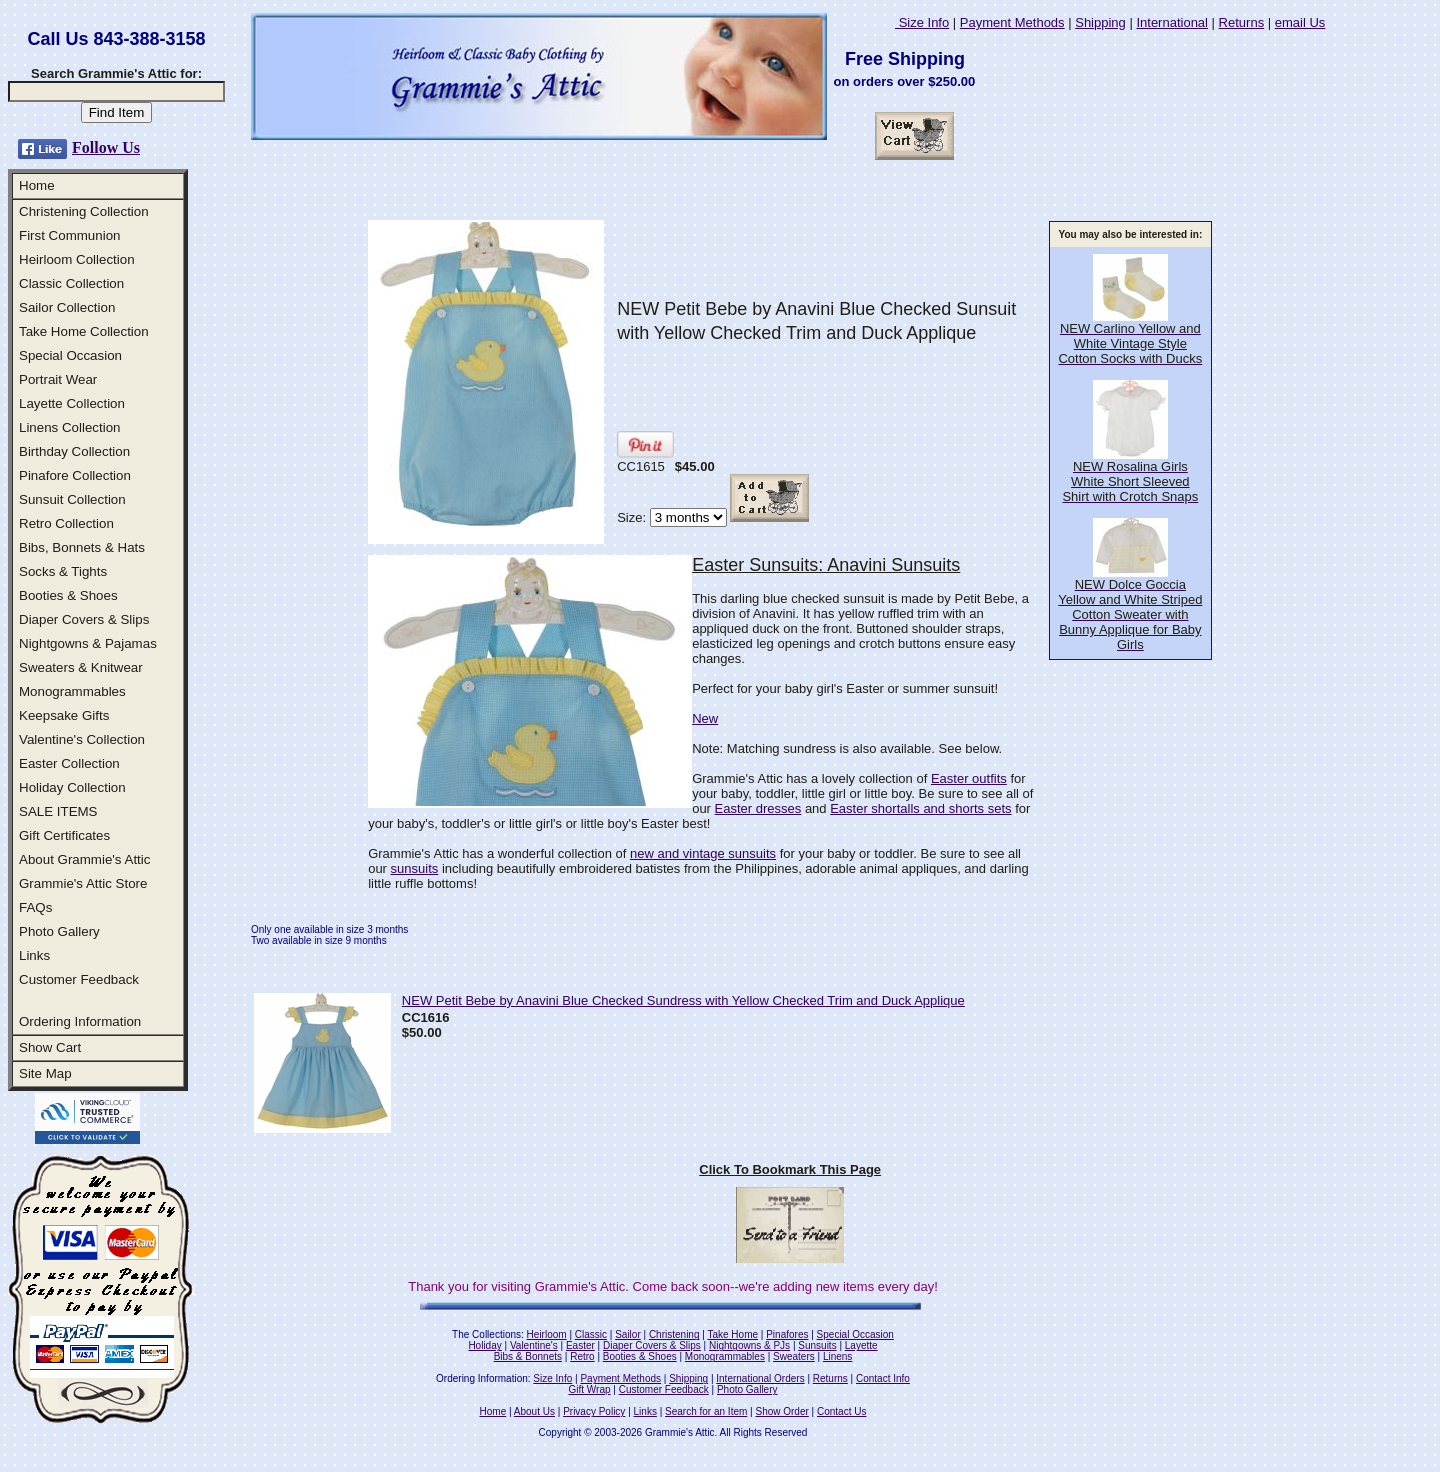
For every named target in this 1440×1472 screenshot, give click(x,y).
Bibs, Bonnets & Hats (82, 547)
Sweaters (794, 1356)
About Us (534, 1411)
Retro (582, 1356)
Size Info (922, 22)
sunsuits (415, 868)
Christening (674, 1334)
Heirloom (547, 1334)
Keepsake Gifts (64, 715)
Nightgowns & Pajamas (88, 643)
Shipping (1100, 22)
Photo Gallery (59, 931)
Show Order (781, 1411)
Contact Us (841, 1411)
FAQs (35, 907)
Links (34, 955)
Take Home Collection (84, 331)
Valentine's (534, 1345)
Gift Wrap (590, 1389)
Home (37, 185)
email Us (1300, 22)
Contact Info (883, 1378)
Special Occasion (70, 355)
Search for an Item (706, 1411)
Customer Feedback (79, 979)
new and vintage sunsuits (703, 853)
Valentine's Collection (82, 739)
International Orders (760, 1378)
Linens (837, 1356)
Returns (1242, 22)
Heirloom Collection (77, 259)
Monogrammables (72, 691)
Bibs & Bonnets (528, 1356)
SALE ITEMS (58, 811)
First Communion (69, 235)
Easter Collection (69, 763)
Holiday (484, 1345)
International (1172, 22)
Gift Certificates (64, 835)
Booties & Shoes (68, 595)
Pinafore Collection (75, 475)
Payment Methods (1012, 22)
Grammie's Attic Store (83, 883)
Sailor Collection (67, 307)
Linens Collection (70, 427)
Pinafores (787, 1334)
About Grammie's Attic (84, 859)
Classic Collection (71, 283)
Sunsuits (817, 1345)
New (705, 718)
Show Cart (50, 1047)
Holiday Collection (72, 787)
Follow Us (106, 147)
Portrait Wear (58, 379)
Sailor (628, 1334)
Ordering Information (80, 1021)
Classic (591, 1334)
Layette (861, 1345)
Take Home (732, 1334)
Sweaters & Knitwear (81, 667)
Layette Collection (72, 403)
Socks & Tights (63, 571)
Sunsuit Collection (72, 499)
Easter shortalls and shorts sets (920, 808)
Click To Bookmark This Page (790, 1169)
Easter (580, 1345)
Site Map (45, 1073)
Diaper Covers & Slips (84, 619)
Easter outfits (969, 778)
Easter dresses (758, 808)
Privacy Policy (594, 1411)
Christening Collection (84, 211)
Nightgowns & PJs (749, 1345)
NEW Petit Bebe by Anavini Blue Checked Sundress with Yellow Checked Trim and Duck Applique (683, 1000)
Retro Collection (66, 523)
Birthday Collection (74, 451)
